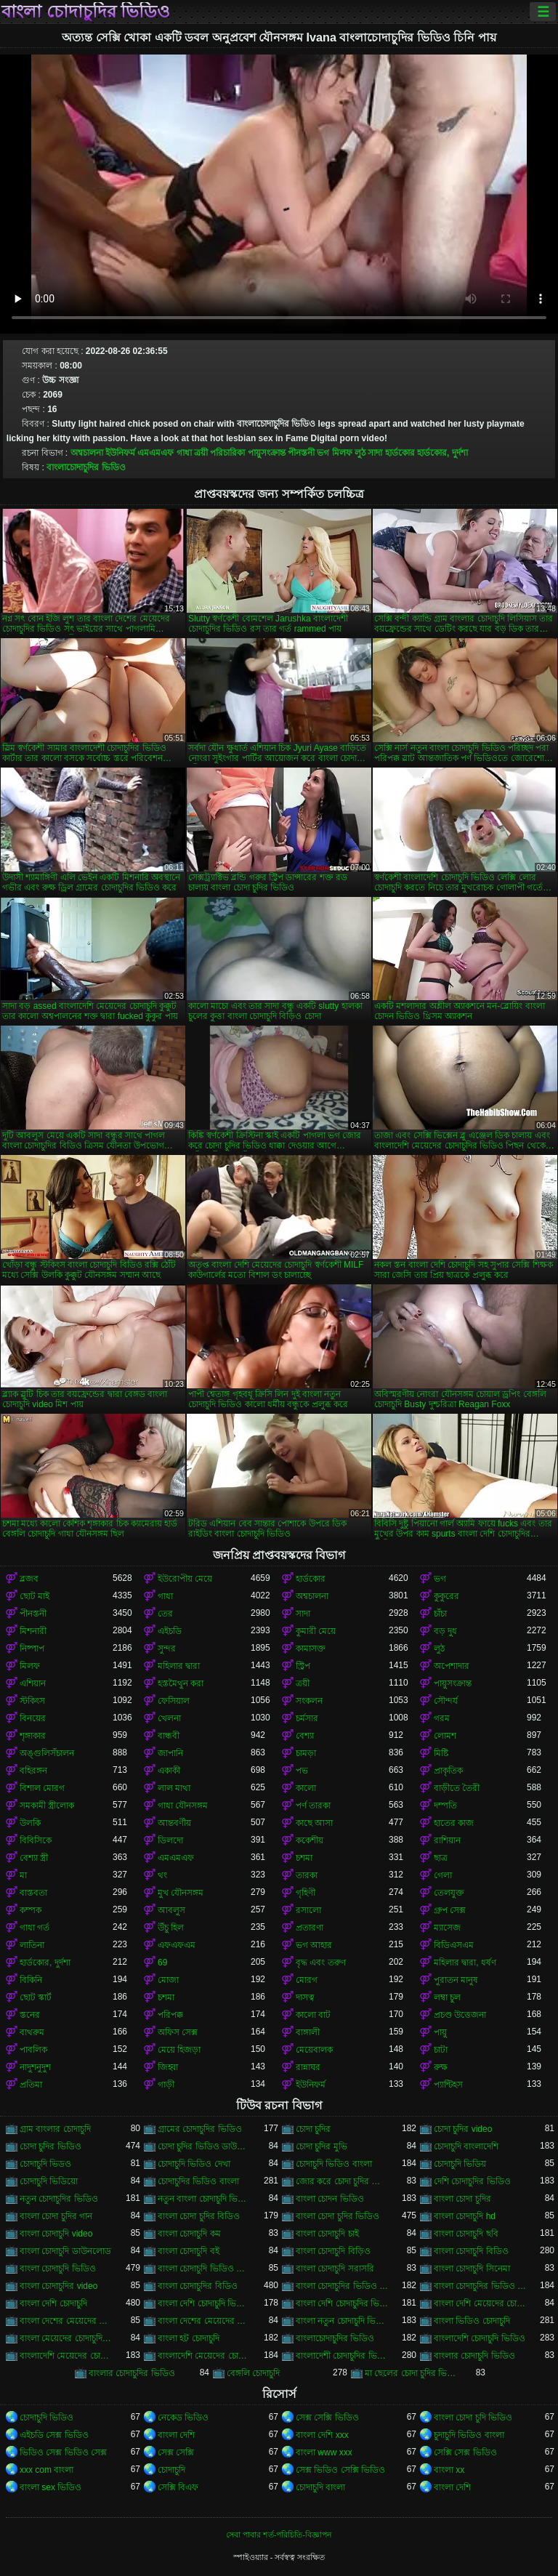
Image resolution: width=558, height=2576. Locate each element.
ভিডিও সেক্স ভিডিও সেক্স (63, 2452)
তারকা (307, 1875)
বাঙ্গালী (308, 2032)
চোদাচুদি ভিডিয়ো (49, 2181)
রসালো (308, 1910)
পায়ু (440, 2032)
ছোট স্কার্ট (36, 1997)
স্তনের (30, 2015)
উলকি (30, 1823)
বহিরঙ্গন (33, 1771)
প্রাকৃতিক (448, 1771)
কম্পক (30, 1910)
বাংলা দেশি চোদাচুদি (53, 2303)
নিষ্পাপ (32, 1648)
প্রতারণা (309, 1928)
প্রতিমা (31, 2085)
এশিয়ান (33, 1683)
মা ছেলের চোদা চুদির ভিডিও (411, 2373)
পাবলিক (33, 2050)
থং (162, 1875)
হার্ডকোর (400, 453)
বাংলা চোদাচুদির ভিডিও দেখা (480, 2286)
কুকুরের (446, 1596)
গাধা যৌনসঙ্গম (183, 1805)
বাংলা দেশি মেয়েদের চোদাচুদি (480, 2303)
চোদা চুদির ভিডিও (50, 2146)
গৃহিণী (305, 1893)
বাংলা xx (449, 2470)
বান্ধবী (168, 1736)
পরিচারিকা (227, 453)
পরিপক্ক (170, 2015)
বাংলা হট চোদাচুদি (188, 2338)
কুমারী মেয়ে (316, 1631)
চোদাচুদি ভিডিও (46, 2417)
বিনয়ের (33, 1718)
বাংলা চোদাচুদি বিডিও (471, 2251)
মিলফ (342, 453)
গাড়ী (166, 2085)
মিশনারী (33, 1631)
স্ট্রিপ (303, 1666)
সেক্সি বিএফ (178, 2487)
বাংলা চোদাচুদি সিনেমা (472, 2268)
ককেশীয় (309, 1840)
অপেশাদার (451, 1666)
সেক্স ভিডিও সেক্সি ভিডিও (340, 2470)
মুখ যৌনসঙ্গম (180, 1893)
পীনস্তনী (301, 453)
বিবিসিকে (36, 1840)
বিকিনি (31, 1980)
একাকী (169, 1771)
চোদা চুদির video (463, 2129)
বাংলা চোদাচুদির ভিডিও (85, 11)
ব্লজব (29, 1579)
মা (23, 1875)
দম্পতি (445, 1805)
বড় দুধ (445, 1631)
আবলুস (171, 1910)
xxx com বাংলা (46, 2470)
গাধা (184, 453)
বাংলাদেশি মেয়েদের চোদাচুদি (66, 2356)
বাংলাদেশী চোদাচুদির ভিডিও (342, 2356)
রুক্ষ (441, 2067)
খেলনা (169, 1718)
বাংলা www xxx (324, 2452)
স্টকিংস (32, 1701)
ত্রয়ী (201, 453)
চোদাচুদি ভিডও (45, 2164)
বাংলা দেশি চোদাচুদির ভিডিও (342, 2303)
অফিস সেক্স (178, 2032)
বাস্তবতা (33, 1893)
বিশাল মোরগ (42, 1788)
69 (162, 1962)
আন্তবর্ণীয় (174, 1823)
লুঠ (360, 453)
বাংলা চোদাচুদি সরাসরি (335, 2268)
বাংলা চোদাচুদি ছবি (466, 2234)
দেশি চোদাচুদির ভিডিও (472, 2181)
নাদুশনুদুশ (35, 2067)
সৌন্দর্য (446, 1701)
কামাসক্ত (311, 1648)
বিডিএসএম (454, 1945)
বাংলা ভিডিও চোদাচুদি (472, 2321)
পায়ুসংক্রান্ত (267, 453)
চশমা (304, 1858)
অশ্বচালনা (86, 453)
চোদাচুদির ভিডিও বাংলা (198, 2181)
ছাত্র (441, 1858)
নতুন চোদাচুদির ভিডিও (59, 2199)
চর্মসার (307, 1718)
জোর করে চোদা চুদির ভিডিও (342, 2181)
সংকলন (309, 1701)
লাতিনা (32, 1945)
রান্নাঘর (308, 2067)
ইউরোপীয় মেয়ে (185, 1579)
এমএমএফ (155, 453)
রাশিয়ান (447, 1840)
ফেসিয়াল (174, 1701)
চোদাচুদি (171, 2470)
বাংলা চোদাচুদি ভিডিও (58, 2268)
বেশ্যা (305, 1736)
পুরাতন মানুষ (456, 1980)
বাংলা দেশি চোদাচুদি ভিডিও (204, 2303)
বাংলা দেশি (176, 2435)
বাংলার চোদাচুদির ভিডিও (132, 2373)
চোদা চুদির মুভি (321, 2146)
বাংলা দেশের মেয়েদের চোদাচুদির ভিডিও (204, 2321)
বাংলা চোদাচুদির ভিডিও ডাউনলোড (342, 2286)
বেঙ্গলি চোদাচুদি (253, 2373)
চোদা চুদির (313, 2129)
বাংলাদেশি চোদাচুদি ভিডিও (479, 2338)
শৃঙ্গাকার (33, 1736)
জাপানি (170, 1753)
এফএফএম (176, 1945)
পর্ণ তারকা (313, 1805)
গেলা (443, 1875)
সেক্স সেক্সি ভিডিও (327, 2417)
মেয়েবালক (314, 2050)
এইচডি (170, 1631)
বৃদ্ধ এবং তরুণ (321, 1962)
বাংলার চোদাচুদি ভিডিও (474, 2356)
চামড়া (306, 1753)
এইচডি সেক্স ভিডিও (54, 2435)
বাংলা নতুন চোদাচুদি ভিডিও (342, 2321)
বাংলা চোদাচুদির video (58, 2286)
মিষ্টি (441, 1753)
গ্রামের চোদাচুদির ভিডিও (200, 2129)
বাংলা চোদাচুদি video (56, 2234)
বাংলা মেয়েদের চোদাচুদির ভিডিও (66, 2338)
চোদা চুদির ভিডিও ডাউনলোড (204, 2146)
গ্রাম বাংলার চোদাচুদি (55, 2129)
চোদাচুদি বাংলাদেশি (466, 2146)
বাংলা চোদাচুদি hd (465, 2216)
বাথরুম (32, 2032)
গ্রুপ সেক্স (450, 1910)
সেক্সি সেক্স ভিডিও (465, 2452)
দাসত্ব (305, 1997)
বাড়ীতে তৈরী (457, 1788)
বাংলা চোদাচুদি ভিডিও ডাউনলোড (204, 2268)
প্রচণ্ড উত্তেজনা (460, 2015)
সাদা (375, 453)
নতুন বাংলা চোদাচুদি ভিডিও (204, 2199)
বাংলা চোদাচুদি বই (188, 2251)
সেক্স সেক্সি (176, 2452)
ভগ (323, 453)
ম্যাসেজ (447, 1928)
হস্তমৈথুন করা (180, 1683)
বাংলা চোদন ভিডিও (330, 2199)
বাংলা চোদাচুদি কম (189, 2234)
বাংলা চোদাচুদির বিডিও (198, 2286)
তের (165, 1614)
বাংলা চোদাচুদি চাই (327, 2234)
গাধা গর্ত (34, 1928)
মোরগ (307, 1980)
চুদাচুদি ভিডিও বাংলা (469, 2435)
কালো (306, 1788)
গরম (442, 1718)
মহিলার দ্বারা (179, 1666)
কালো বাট (313, 2015)
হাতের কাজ (454, 1823)
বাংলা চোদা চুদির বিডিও (199, 2216)
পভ (302, 1771)
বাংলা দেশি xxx (322, 2435)
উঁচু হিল (171, 1928)
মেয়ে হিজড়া (179, 2050)
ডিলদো (170, 1840)
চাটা (441, 2050)
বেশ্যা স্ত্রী (34, 1858)
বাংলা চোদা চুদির (462, 2199)
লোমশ (445, 1736)
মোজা (168, 1980)
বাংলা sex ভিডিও (50, 2487)
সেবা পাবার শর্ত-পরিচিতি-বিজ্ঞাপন (279, 2534)
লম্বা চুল (447, 1997)
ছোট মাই (34, 1596)
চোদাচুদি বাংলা (320, 2487)
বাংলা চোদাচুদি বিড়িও (333, 2251)
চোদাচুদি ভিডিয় (460, 2164)
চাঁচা (440, 1614)
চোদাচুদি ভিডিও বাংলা (334, 2164)
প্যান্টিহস (448, 2085)
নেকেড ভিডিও (183, 2417)
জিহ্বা (168, 2067)
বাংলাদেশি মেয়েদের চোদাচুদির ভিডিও (204, 2356)
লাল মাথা (174, 1788)
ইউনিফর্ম (120, 453)
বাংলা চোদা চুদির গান (56, 2216)
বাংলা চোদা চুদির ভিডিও (337, 2216)
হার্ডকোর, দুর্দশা (442, 453)
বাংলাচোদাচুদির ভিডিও (85, 467)
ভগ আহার (314, 1945)
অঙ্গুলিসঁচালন (47, 1753)
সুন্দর (167, 1648)
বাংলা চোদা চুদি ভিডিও (473, 2417)
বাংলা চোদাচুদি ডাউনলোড (65, 2251)
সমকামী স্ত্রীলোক (47, 1805)
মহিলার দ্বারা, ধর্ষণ (465, 1962)
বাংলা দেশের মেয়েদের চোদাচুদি (66, 2321)
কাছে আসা (314, 1823)
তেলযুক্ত (449, 1893)
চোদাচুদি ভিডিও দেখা (194, 2164)
